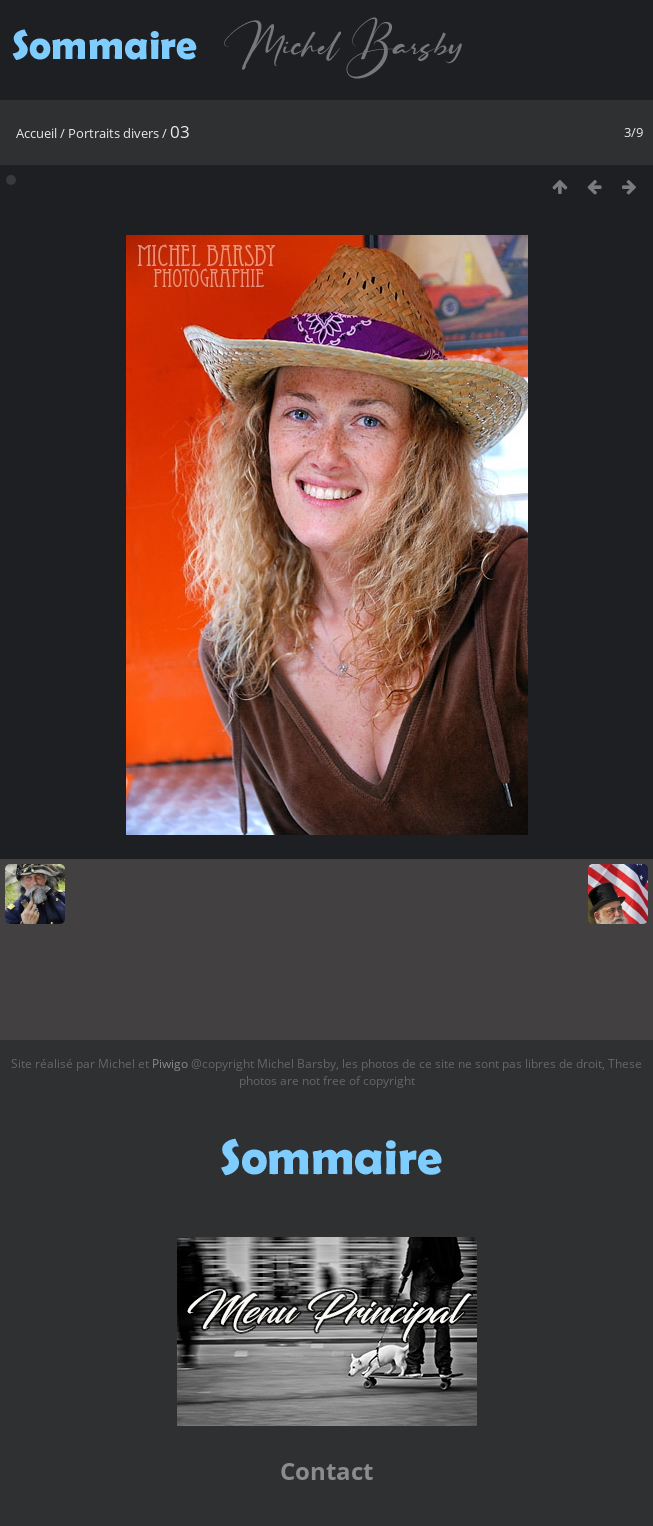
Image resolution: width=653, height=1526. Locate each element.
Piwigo (170, 1063)
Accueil (36, 133)
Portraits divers (113, 133)
